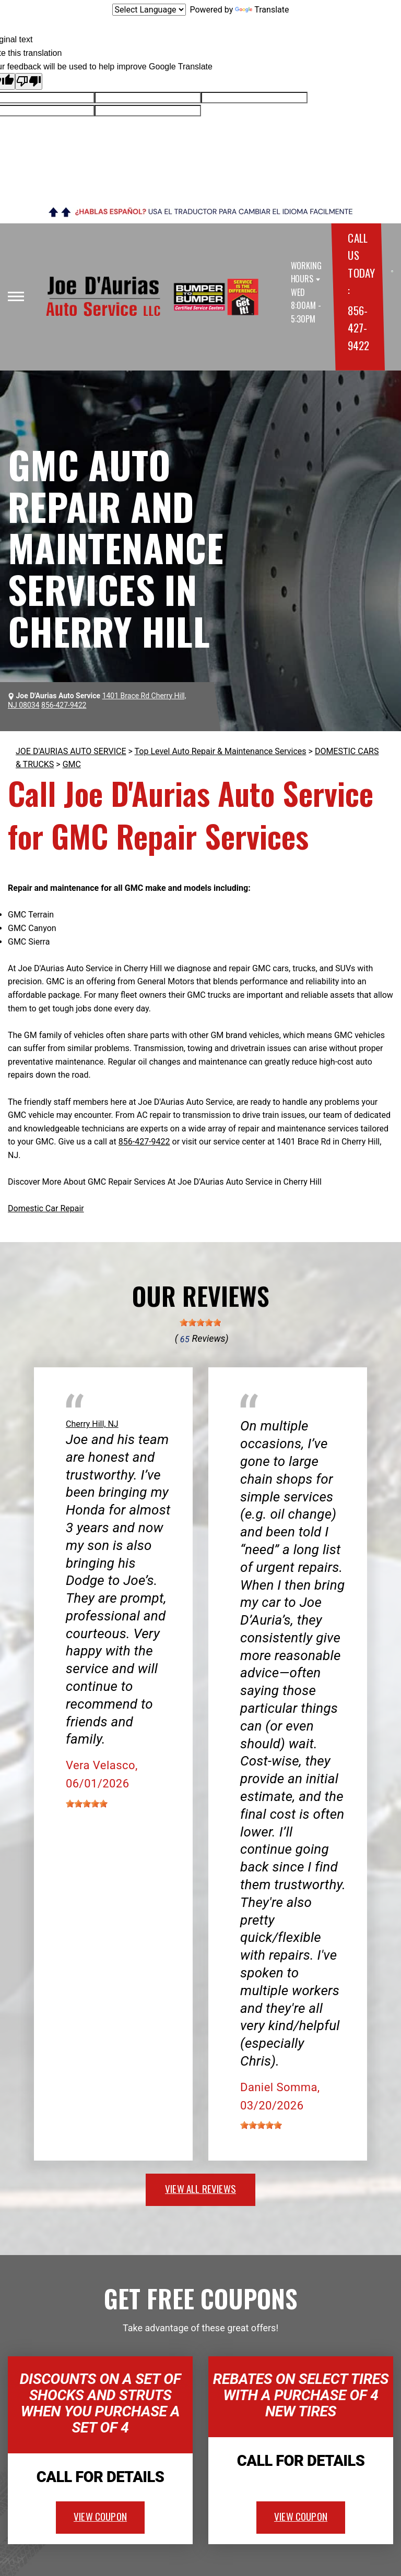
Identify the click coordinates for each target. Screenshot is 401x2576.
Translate (262, 10)
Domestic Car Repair (46, 1208)
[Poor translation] (28, 81)
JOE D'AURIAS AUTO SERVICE (71, 751)
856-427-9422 (358, 327)
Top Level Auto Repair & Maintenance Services (220, 751)
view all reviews (200, 2188)
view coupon (100, 2516)
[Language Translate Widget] (149, 10)
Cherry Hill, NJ (92, 1424)
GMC (72, 764)
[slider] (200, 1322)
